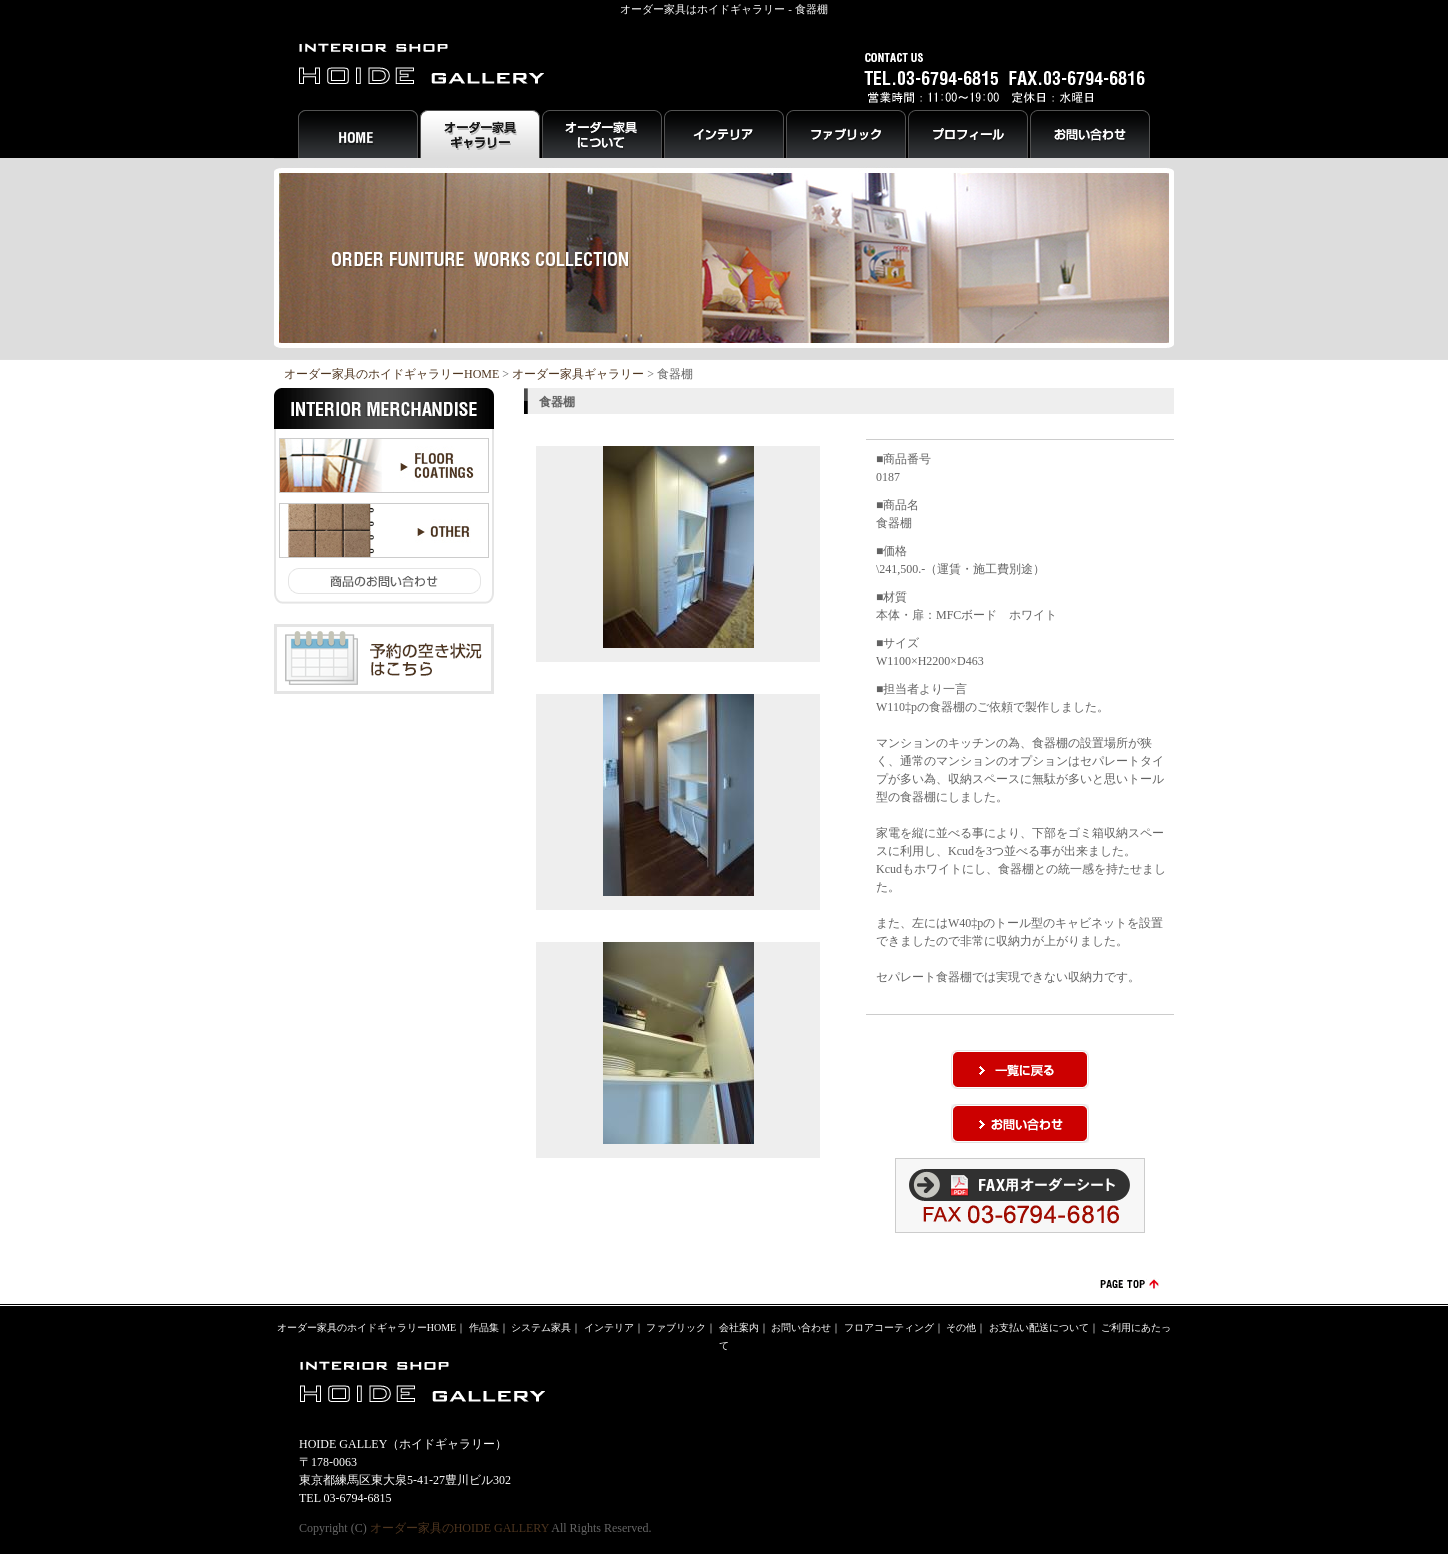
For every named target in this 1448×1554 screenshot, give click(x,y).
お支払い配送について (1039, 1327)
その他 (961, 1327)
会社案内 (739, 1327)
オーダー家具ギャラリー (578, 374)
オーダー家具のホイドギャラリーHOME (391, 374)
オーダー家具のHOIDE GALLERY (459, 1528)
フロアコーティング (889, 1327)
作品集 (484, 1327)
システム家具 (541, 1327)
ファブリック (676, 1327)
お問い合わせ (801, 1327)
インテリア (609, 1327)
